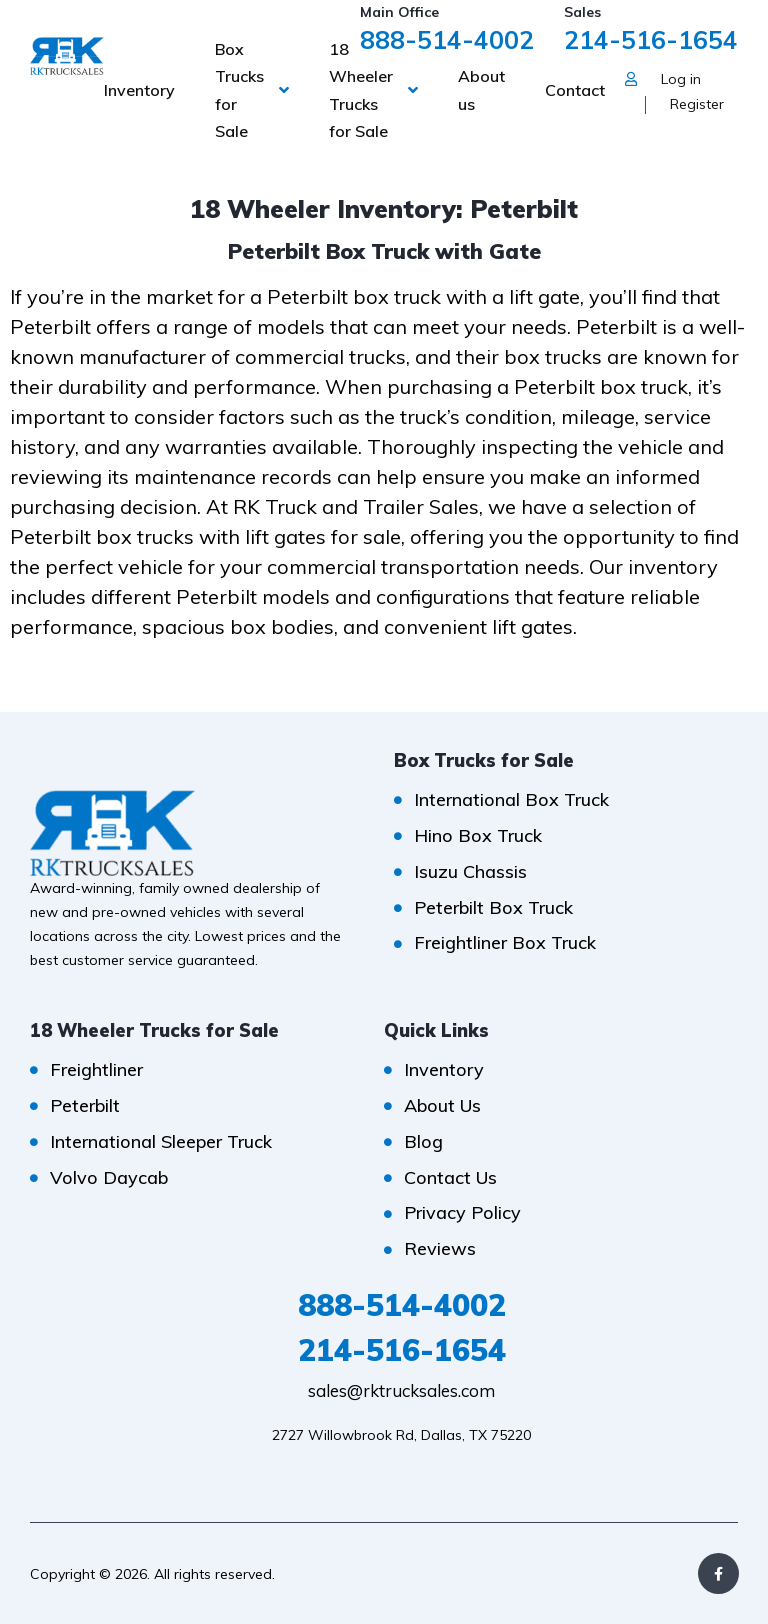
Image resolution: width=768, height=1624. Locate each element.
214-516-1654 (651, 39)
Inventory (139, 90)
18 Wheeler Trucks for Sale (361, 90)
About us (481, 89)
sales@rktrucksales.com (401, 1390)
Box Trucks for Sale (239, 90)
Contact (575, 90)
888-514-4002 (447, 39)
